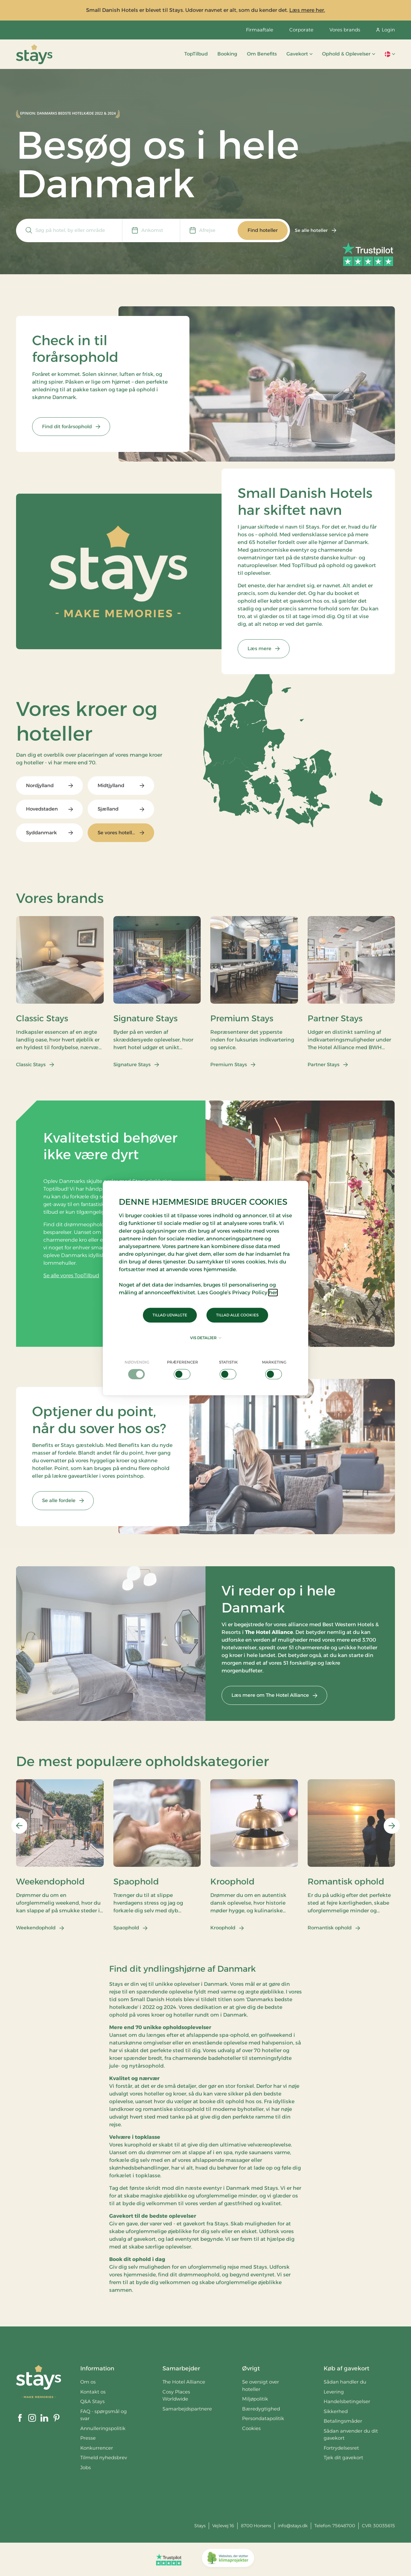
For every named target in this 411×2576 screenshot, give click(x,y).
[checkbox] (137, 1369)
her (273, 1292)
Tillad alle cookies (237, 1315)
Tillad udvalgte (170, 1315)
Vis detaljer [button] (205, 1337)
